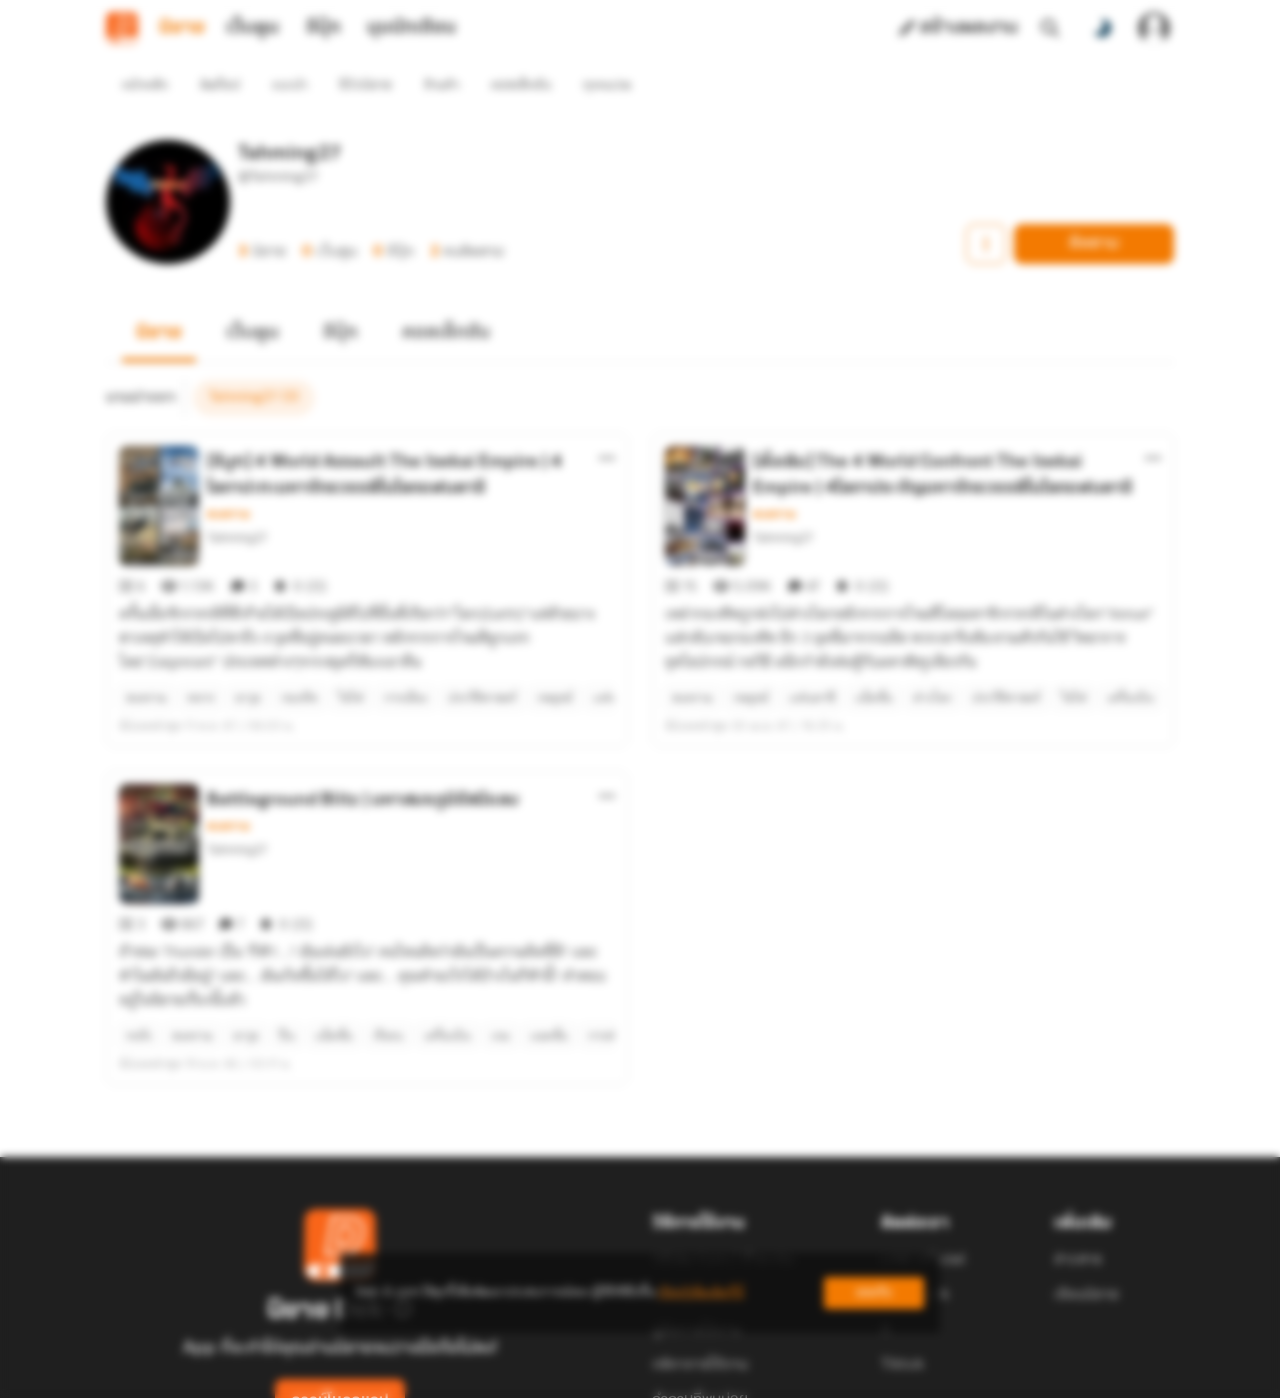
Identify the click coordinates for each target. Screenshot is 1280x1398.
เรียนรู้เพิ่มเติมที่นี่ (701, 1292)
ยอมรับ (874, 1292)
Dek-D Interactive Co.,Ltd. (571, 1374)
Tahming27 (237, 501)
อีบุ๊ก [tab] (323, 28)
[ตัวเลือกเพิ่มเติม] (607, 422)
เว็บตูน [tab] (252, 28)
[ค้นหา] (1050, 28)
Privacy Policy (784, 1374)
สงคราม (228, 478)
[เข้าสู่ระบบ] (1154, 28)
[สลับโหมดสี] (1102, 28)
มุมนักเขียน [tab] (411, 28)
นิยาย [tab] (182, 28)
